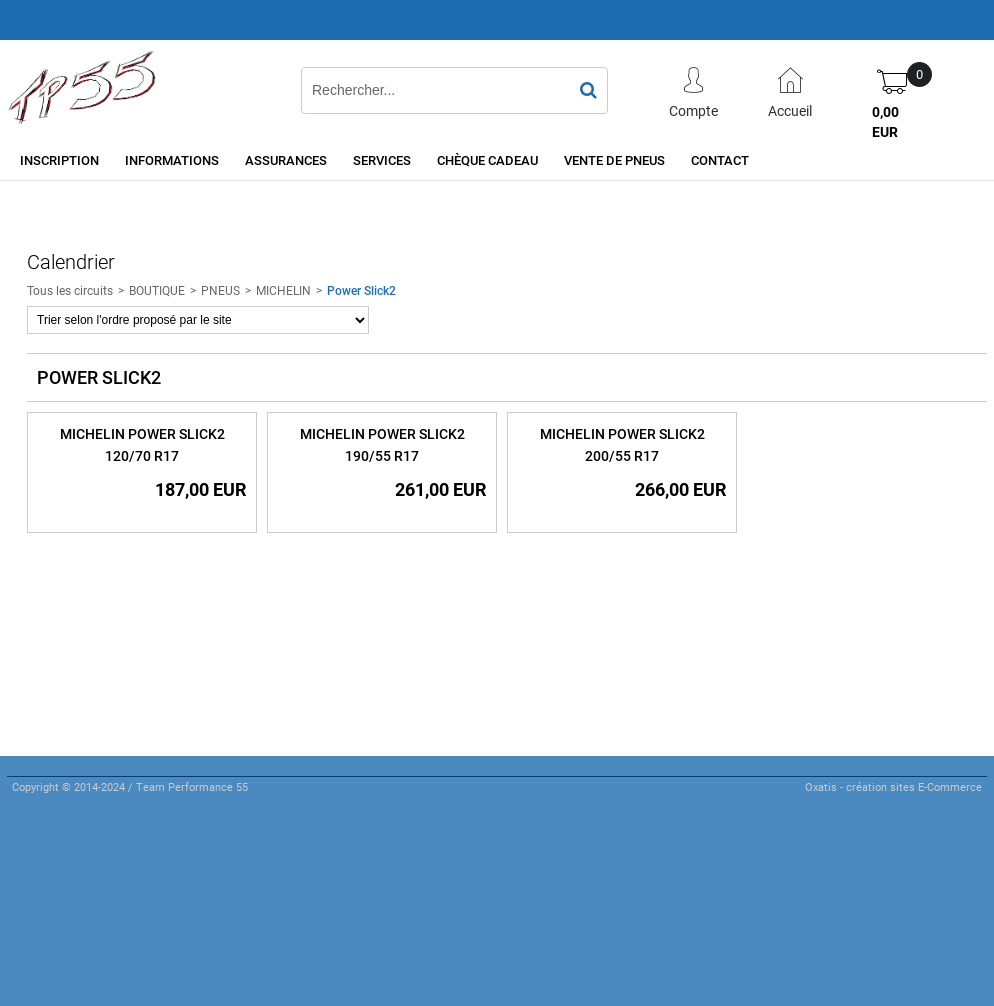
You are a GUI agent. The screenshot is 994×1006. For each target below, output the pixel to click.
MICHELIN (283, 290)
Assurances (286, 160)
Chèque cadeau (487, 160)
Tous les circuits (70, 290)
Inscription (59, 160)
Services (382, 160)
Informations (172, 160)
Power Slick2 (361, 290)
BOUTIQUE (157, 290)
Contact (720, 160)
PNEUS (220, 290)
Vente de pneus (614, 160)
